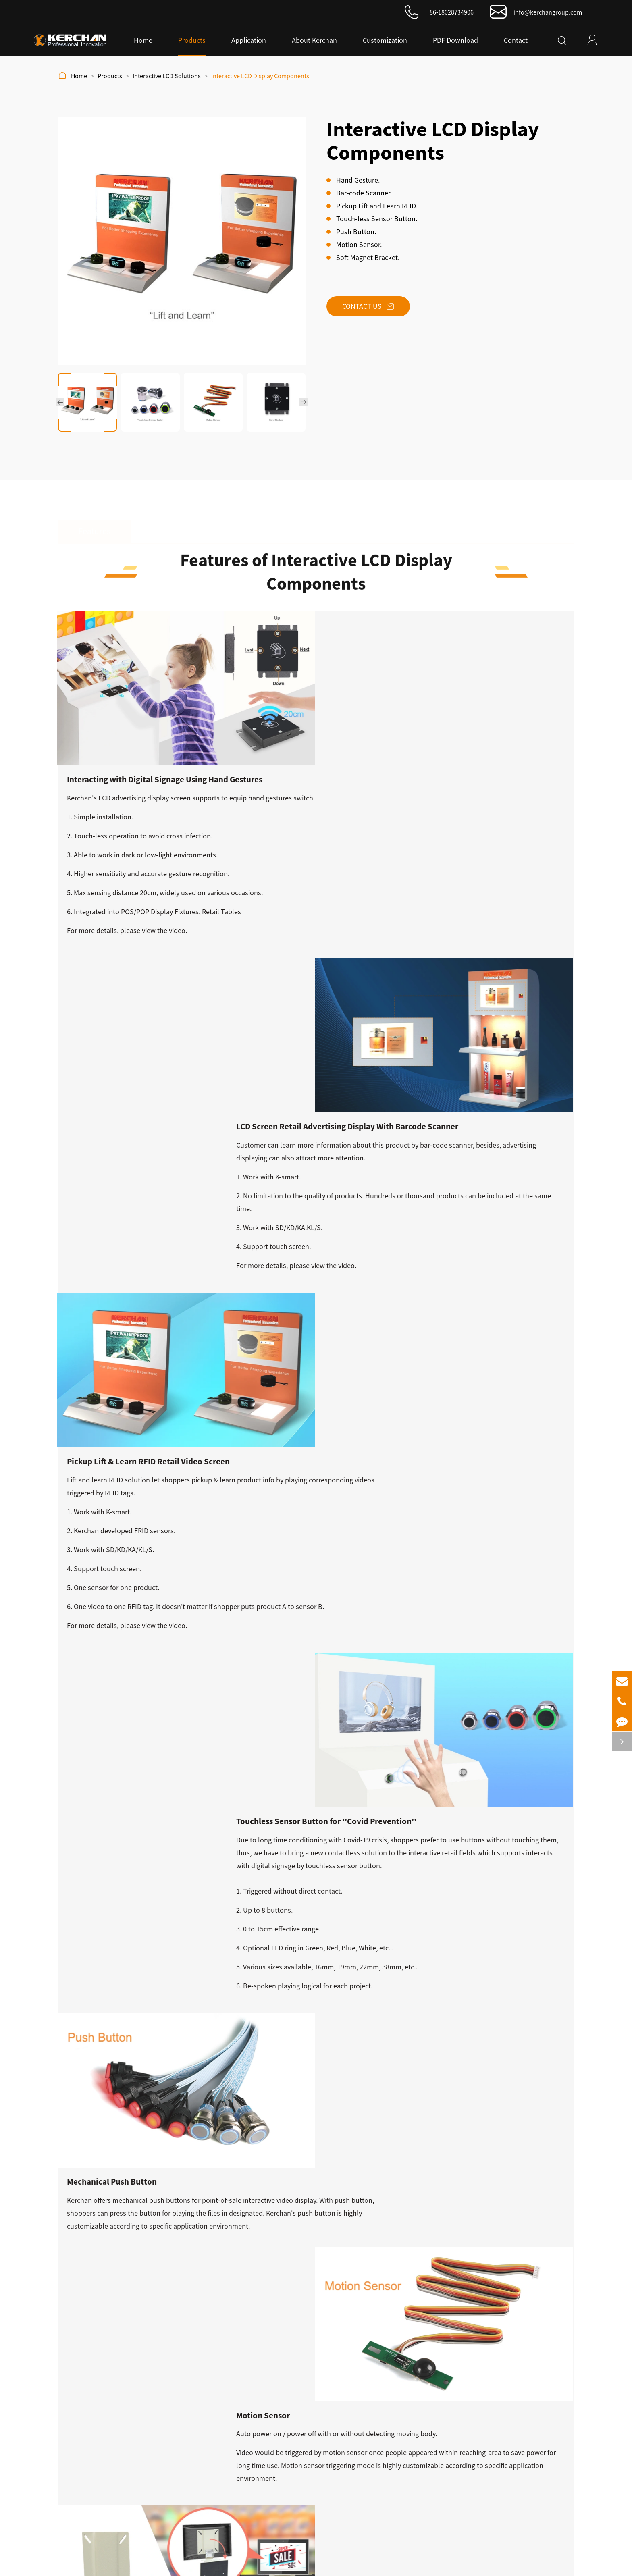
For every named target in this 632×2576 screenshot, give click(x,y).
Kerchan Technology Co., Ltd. (263, 2563)
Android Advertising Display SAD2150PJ (249, 2086)
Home (143, 40)
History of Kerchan (459, 2375)
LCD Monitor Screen (301, 2359)
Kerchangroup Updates (145, 2135)
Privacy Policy (424, 2563)
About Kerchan (314, 40)
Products (192, 40)
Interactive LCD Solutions (167, 76)
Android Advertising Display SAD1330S (382, 2086)
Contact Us (378, 322)
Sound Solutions (297, 2424)
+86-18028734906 (450, 12)
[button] (60, 402)
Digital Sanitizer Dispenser (310, 2440)
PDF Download (455, 40)
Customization (385, 40)
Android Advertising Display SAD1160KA (117, 2086)
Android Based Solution (306, 2391)
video (451, 789)
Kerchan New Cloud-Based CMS (318, 2407)
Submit (64, 2500)
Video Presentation (459, 2391)
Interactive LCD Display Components (260, 76)
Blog (439, 2407)
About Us (448, 2340)
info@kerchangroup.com (548, 12)
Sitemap (383, 2563)
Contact (516, 40)
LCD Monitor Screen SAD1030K (515, 2081)
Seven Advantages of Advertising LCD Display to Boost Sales (121, 2244)
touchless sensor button (143, 1299)
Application (248, 40)
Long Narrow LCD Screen (308, 2456)
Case (440, 2424)
